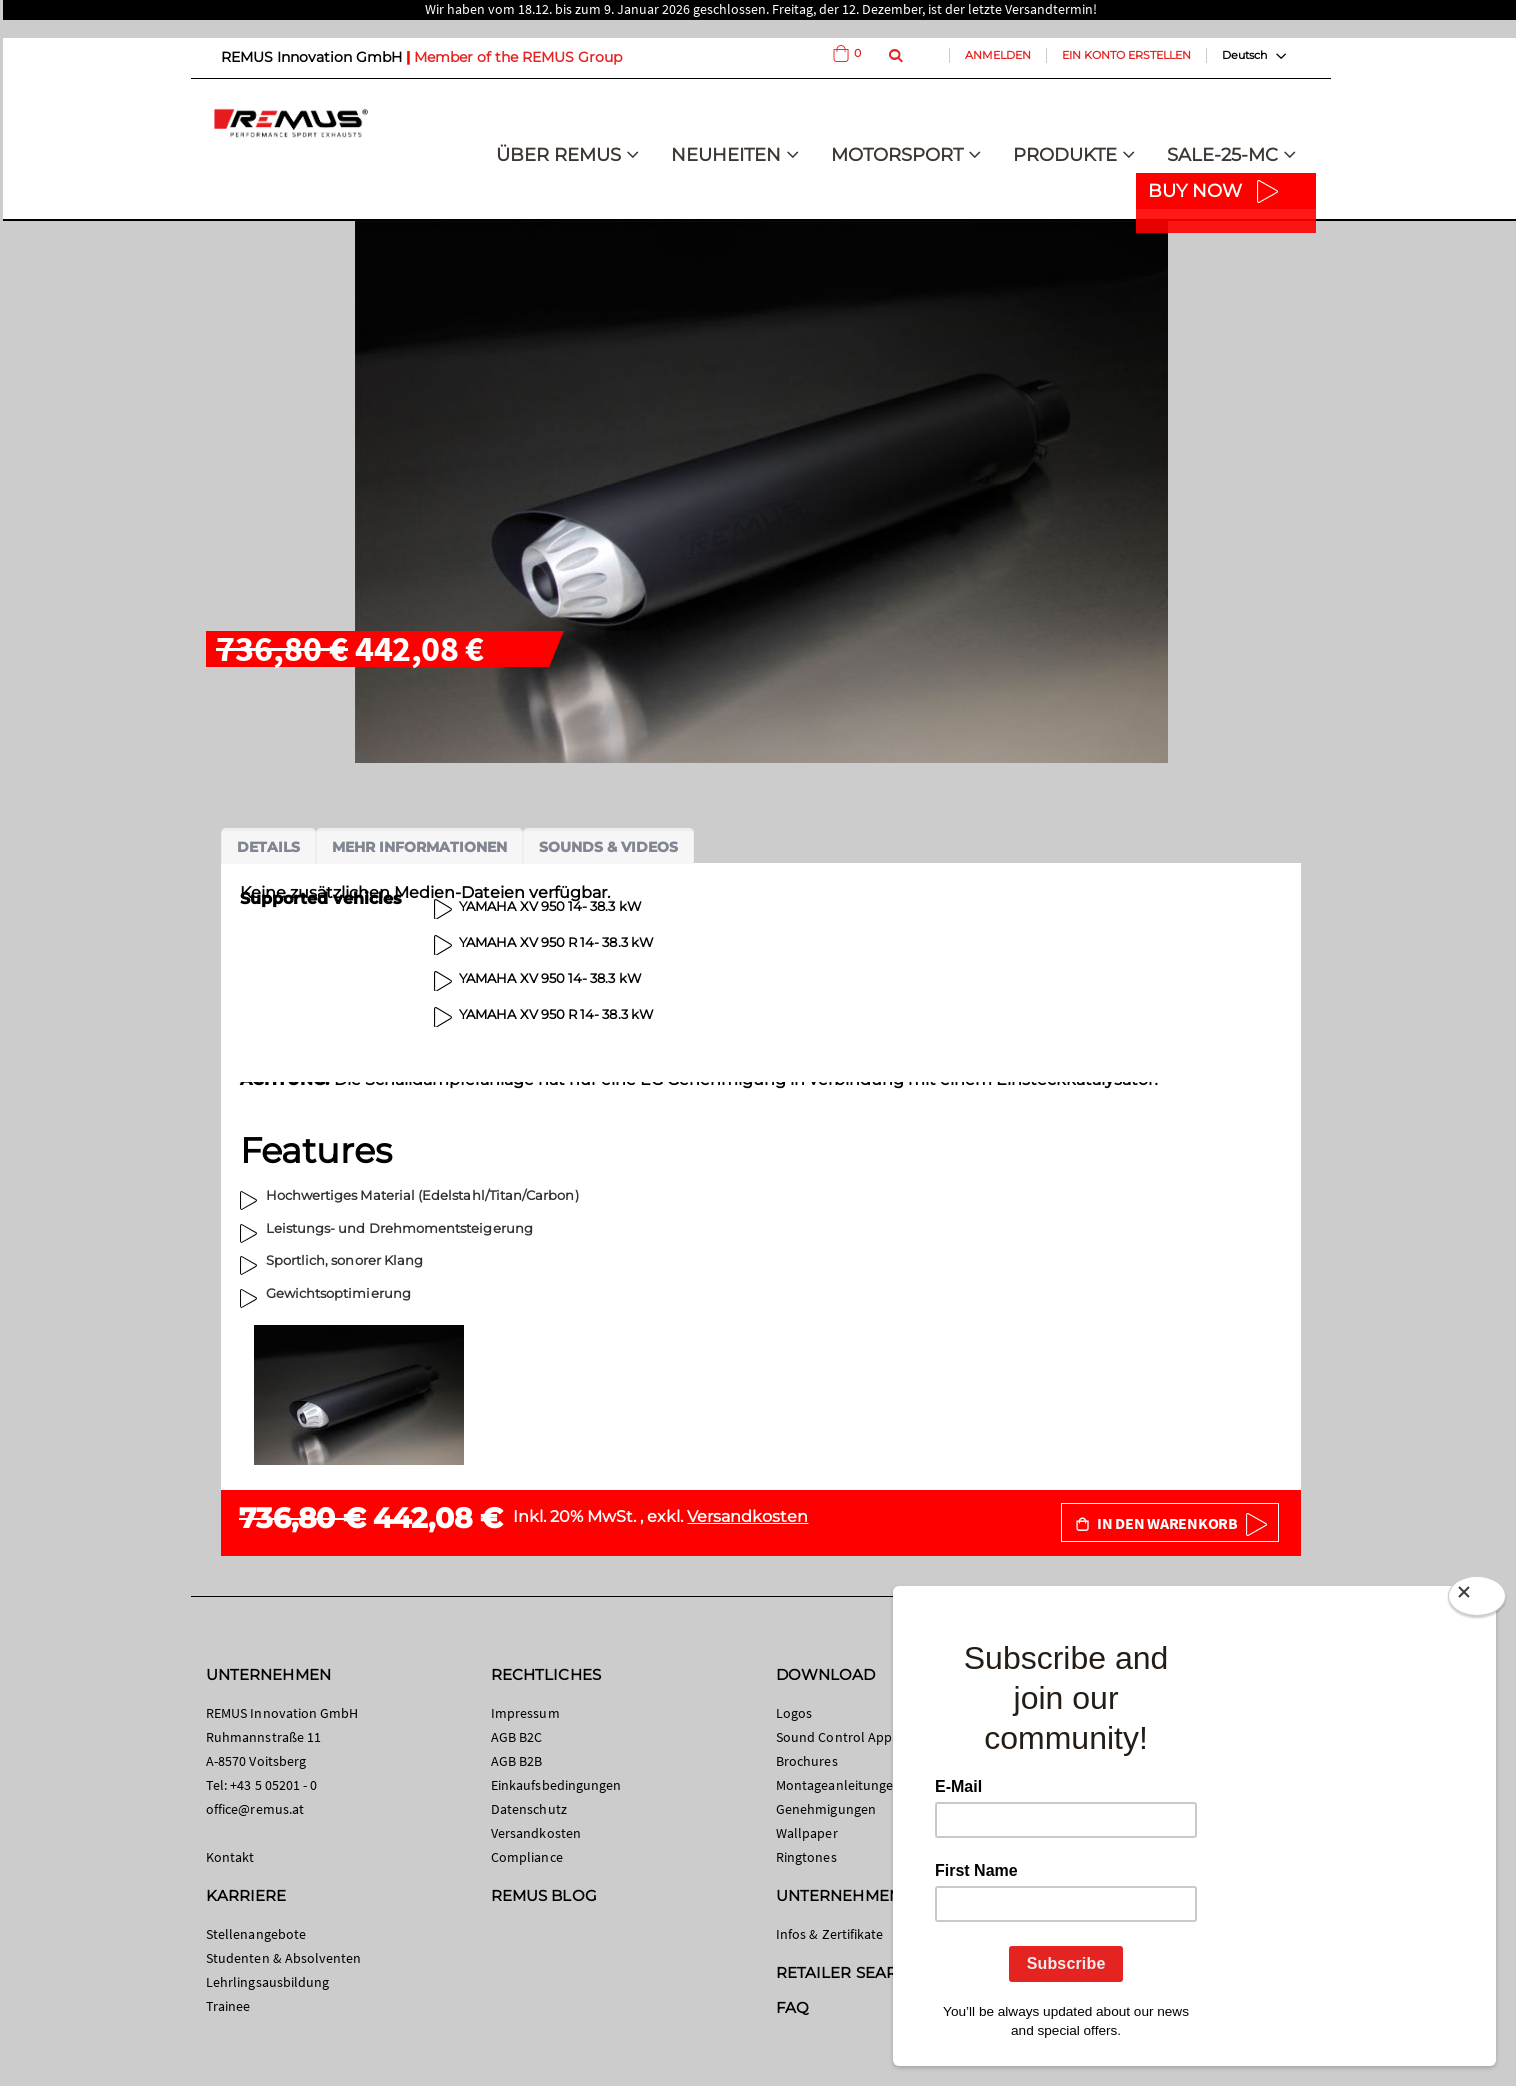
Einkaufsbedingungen (556, 1785)
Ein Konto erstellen (1126, 55)
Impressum (525, 1713)
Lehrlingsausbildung (267, 1982)
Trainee (228, 2006)
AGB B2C (516, 1737)
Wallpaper (807, 1833)
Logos (794, 1713)
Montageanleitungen (838, 1785)
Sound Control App (834, 1737)
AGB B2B (516, 1761)
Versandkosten (747, 1516)
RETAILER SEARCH (848, 1972)
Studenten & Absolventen (284, 1958)
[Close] (1477, 1600)
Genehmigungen (826, 1809)
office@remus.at (255, 1809)
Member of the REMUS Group (518, 57)
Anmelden (998, 55)
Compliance (527, 1857)
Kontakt (230, 1857)
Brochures (807, 1761)
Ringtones (806, 1857)
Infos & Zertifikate (829, 1934)
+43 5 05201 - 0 (273, 1785)
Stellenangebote (256, 1934)
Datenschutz (529, 1809)
